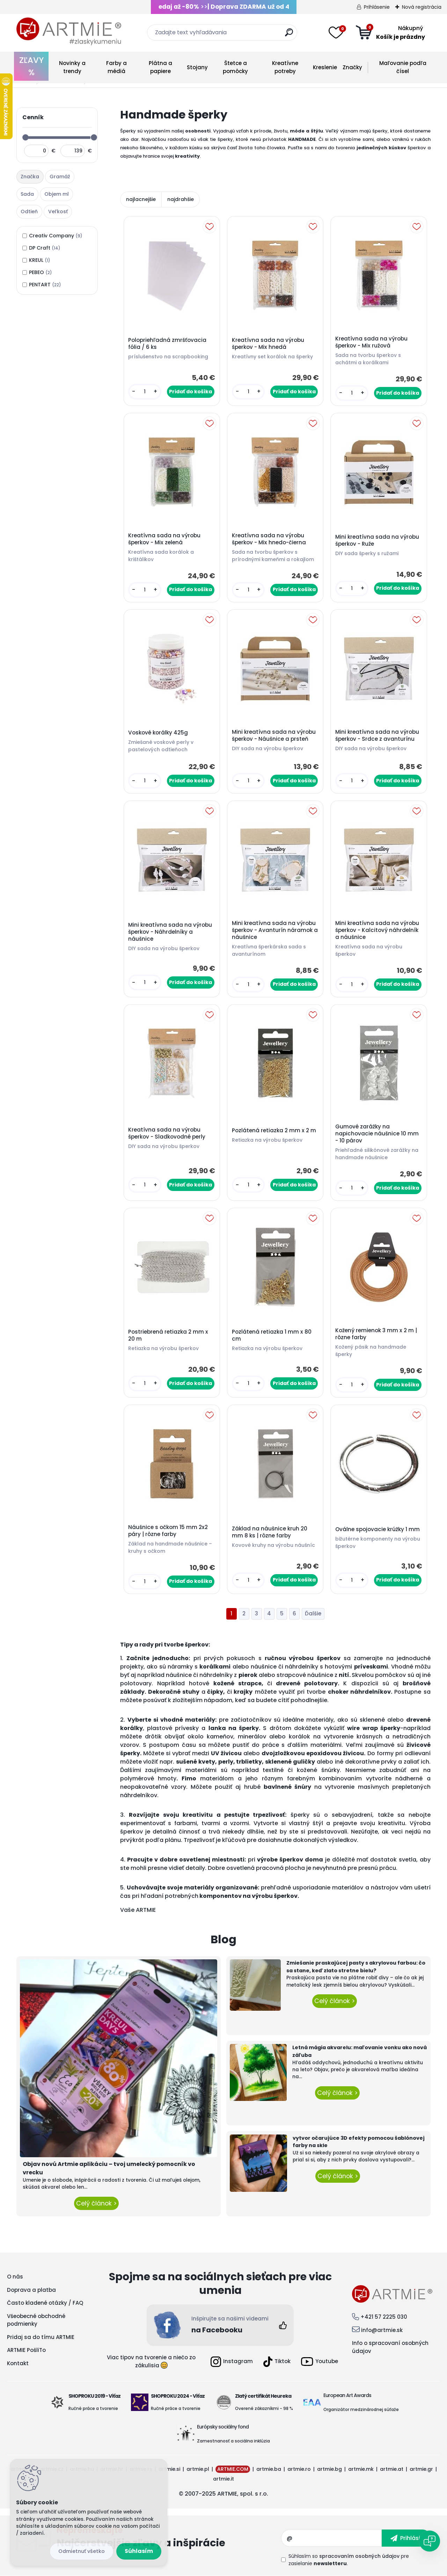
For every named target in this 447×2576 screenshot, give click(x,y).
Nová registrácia (421, 6)
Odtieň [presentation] (29, 211)
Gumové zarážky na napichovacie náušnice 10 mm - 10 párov (377, 1133)
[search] (289, 35)
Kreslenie (325, 67)
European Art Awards (347, 2395)
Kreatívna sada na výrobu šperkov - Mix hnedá (268, 344)
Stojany (197, 67)
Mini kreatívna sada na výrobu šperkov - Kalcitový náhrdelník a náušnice (377, 930)
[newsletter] (406, 2538)
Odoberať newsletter (169, 2538)
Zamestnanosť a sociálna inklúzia (233, 2441)
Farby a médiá (116, 67)
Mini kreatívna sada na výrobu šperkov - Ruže (377, 540)
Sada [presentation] (27, 194)
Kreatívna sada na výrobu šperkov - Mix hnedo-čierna (269, 539)
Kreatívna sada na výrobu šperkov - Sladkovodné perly (166, 1133)
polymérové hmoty (148, 1778)
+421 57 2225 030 (383, 2316)
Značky (352, 67)
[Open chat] (429, 2541)
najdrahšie (180, 199)
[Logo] (68, 31)
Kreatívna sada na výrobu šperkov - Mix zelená (164, 539)
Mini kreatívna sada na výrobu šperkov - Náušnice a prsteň (274, 735)
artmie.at (391, 2469)
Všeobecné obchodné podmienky (36, 2320)
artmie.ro (299, 2469)
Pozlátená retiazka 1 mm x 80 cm (272, 1335)
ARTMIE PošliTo (26, 2350)
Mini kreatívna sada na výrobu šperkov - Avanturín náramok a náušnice (275, 930)
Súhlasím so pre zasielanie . (348, 2560)
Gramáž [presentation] (60, 176)
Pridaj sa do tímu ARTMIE (40, 2337)
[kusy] (144, 392)
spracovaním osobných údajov (359, 2556)
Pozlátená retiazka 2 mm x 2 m (274, 1130)
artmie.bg (329, 2469)
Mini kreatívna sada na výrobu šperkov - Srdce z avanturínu (377, 735)
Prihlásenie (377, 6)
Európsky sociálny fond (223, 2426)
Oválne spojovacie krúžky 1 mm (377, 1529)
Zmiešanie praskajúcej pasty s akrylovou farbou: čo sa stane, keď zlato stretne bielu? (355, 1966)
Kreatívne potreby (285, 67)
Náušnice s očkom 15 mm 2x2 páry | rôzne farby (168, 1531)
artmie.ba (268, 2469)
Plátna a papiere (160, 67)
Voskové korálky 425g (158, 732)
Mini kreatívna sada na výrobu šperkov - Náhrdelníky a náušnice (170, 931)
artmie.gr (421, 2469)
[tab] (30, 177)
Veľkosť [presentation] (58, 211)
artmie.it (223, 2478)
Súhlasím (139, 2551)
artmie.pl (197, 2469)
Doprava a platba (31, 2290)
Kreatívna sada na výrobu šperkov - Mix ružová (371, 342)
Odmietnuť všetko (81, 2551)
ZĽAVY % (31, 66)
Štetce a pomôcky (235, 67)
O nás (15, 2276)
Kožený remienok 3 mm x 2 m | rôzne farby (376, 1334)
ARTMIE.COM (232, 2469)
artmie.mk (361, 2469)
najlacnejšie (141, 199)
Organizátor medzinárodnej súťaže (361, 2409)
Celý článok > (96, 2203)
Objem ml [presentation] (56, 194)
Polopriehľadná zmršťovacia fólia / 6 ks (167, 344)
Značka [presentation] (30, 176)
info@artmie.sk (382, 2330)
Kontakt (18, 2363)
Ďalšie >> (313, 1614)
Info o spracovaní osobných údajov (390, 2347)
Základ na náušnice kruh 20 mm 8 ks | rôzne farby (269, 1532)
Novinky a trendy (72, 67)
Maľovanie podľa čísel (402, 67)
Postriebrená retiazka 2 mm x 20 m (168, 1335)
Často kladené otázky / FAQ (45, 2302)
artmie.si (169, 2469)
